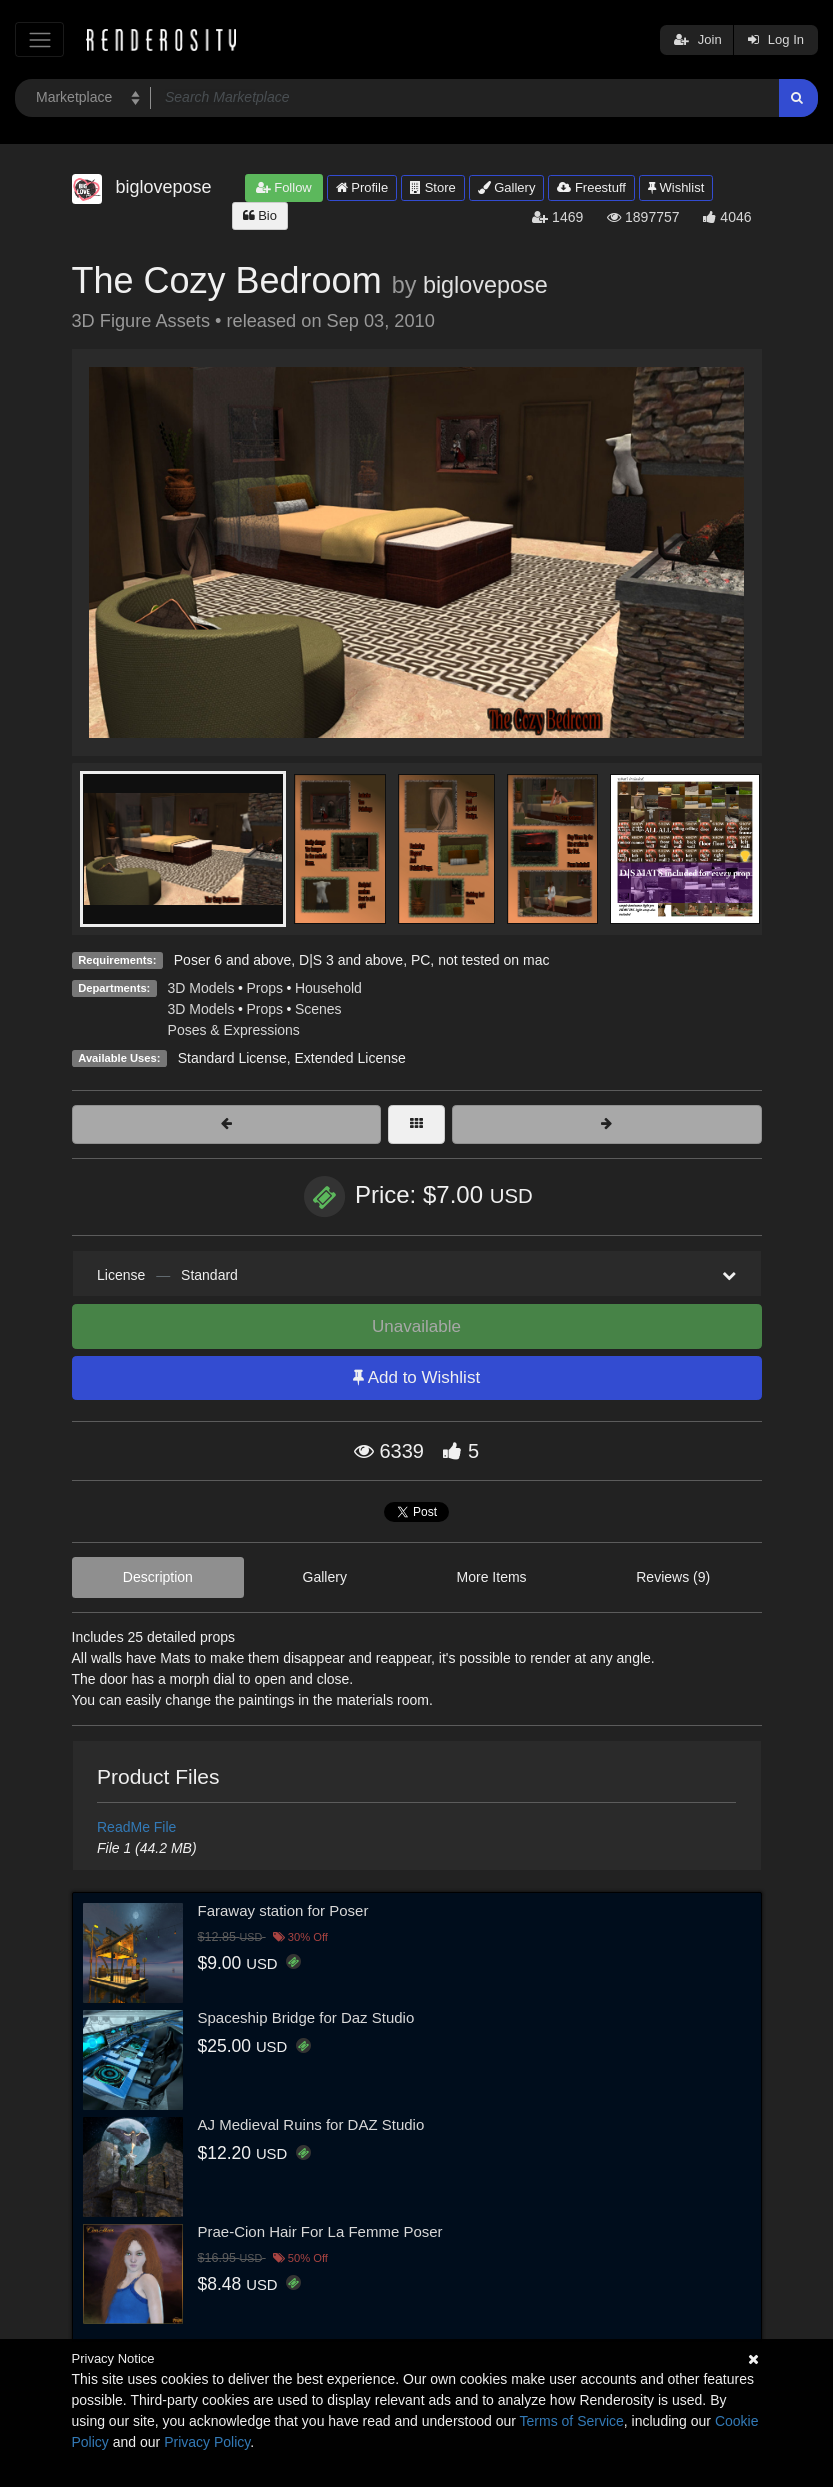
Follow (284, 187)
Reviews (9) (673, 1577)
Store (433, 187)
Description (158, 1577)
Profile (362, 187)
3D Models (201, 988)
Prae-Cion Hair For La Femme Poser (320, 2231)
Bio (260, 215)
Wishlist (676, 187)
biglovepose (485, 285)
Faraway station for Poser (283, 1910)
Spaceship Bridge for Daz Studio (306, 2017)
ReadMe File (136, 1827)
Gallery (507, 187)
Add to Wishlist (416, 1377)
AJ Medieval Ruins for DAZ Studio (311, 2124)
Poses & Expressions (234, 1030)
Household (328, 988)
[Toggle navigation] (39, 39)
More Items (492, 1577)
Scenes (318, 1009)
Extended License (349, 1058)
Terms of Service (572, 2421)
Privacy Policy (207, 2442)
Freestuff (591, 187)
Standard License (232, 1058)
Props (264, 988)
